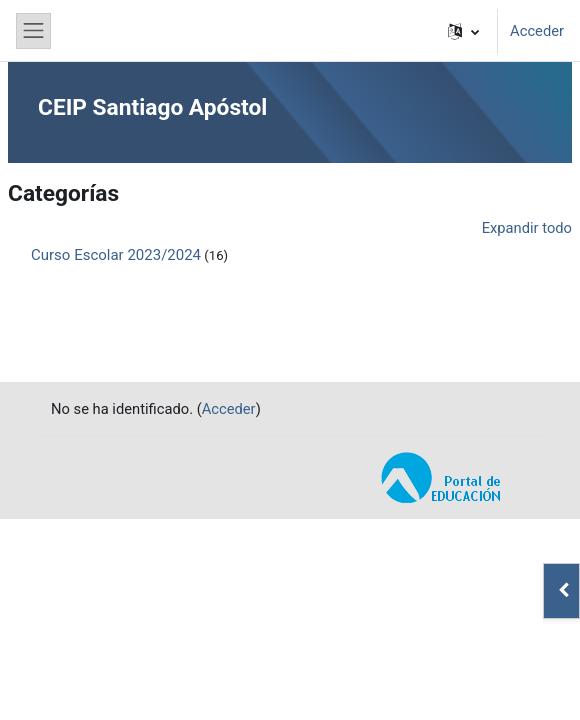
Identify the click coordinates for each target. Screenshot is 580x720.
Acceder (537, 31)
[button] (463, 31)
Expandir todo (527, 228)
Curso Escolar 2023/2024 (116, 255)
